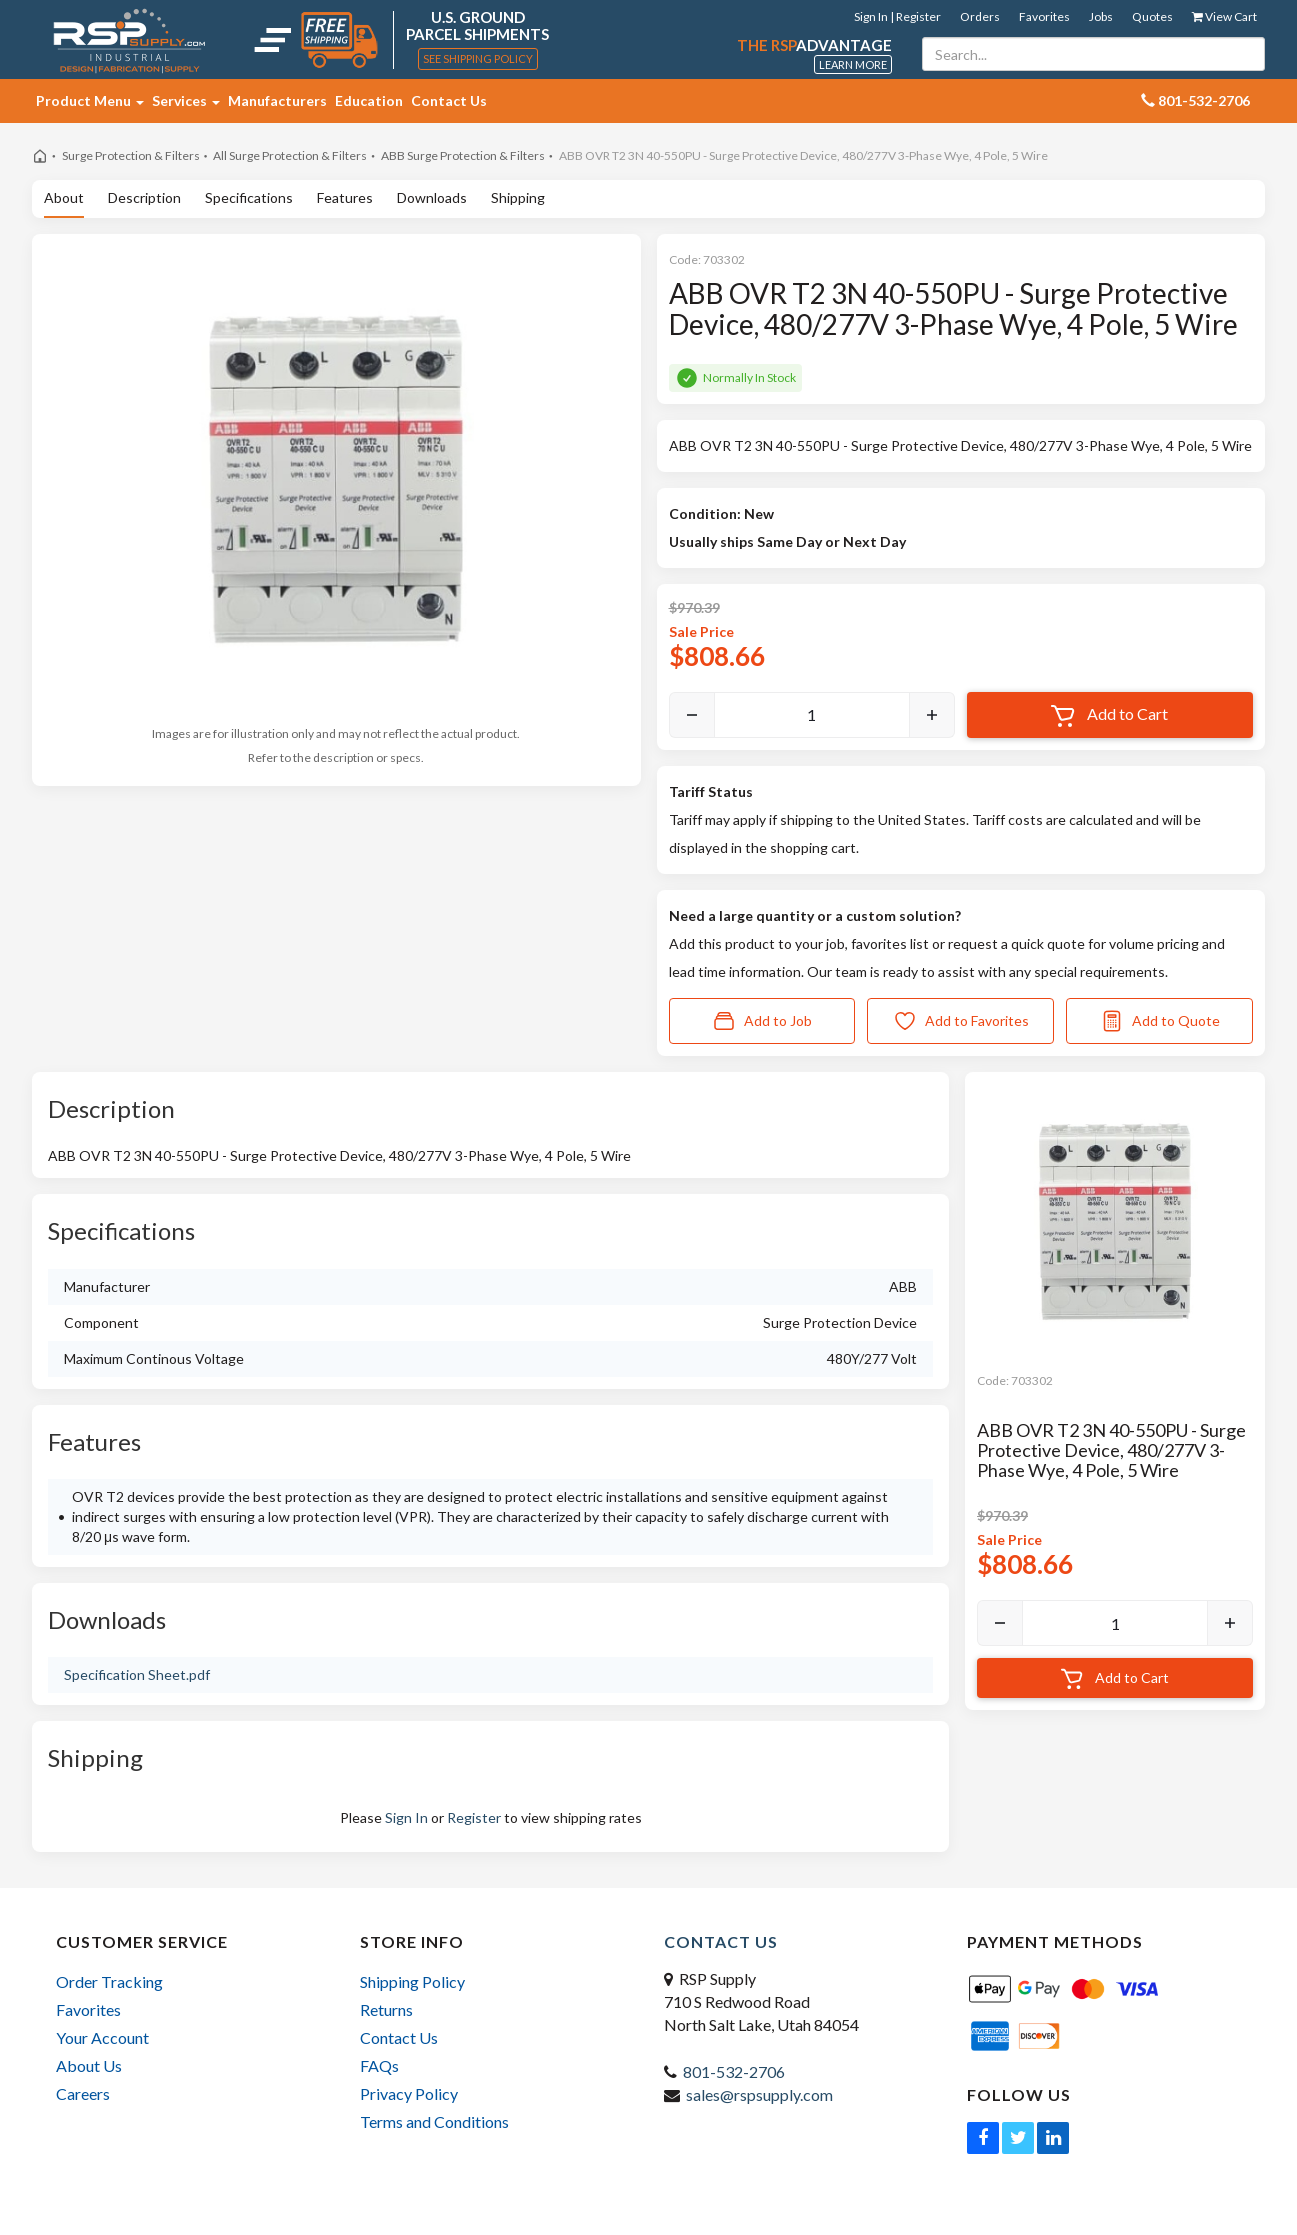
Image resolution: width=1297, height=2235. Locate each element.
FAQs (379, 2065)
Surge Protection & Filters (131, 155)
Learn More (853, 64)
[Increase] (932, 715)
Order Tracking (109, 1981)
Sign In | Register (897, 16)
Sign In (406, 1817)
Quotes (1152, 16)
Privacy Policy (409, 2093)
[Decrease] (692, 715)
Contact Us (449, 100)
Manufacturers (277, 100)
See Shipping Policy (478, 58)
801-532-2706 (734, 2071)
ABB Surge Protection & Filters (463, 155)
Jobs (1101, 16)
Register (474, 1817)
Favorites (1044, 16)
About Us (89, 2065)
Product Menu (90, 100)
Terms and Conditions (434, 2121)
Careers (83, 2093)
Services (186, 100)
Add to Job (762, 1021)
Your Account (102, 2037)
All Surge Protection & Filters (290, 155)
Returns (386, 2009)
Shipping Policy (412, 1981)
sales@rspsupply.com (759, 2094)
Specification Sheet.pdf (137, 1674)
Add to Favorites (961, 1021)
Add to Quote (1160, 1021)
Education (369, 100)
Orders (980, 16)
